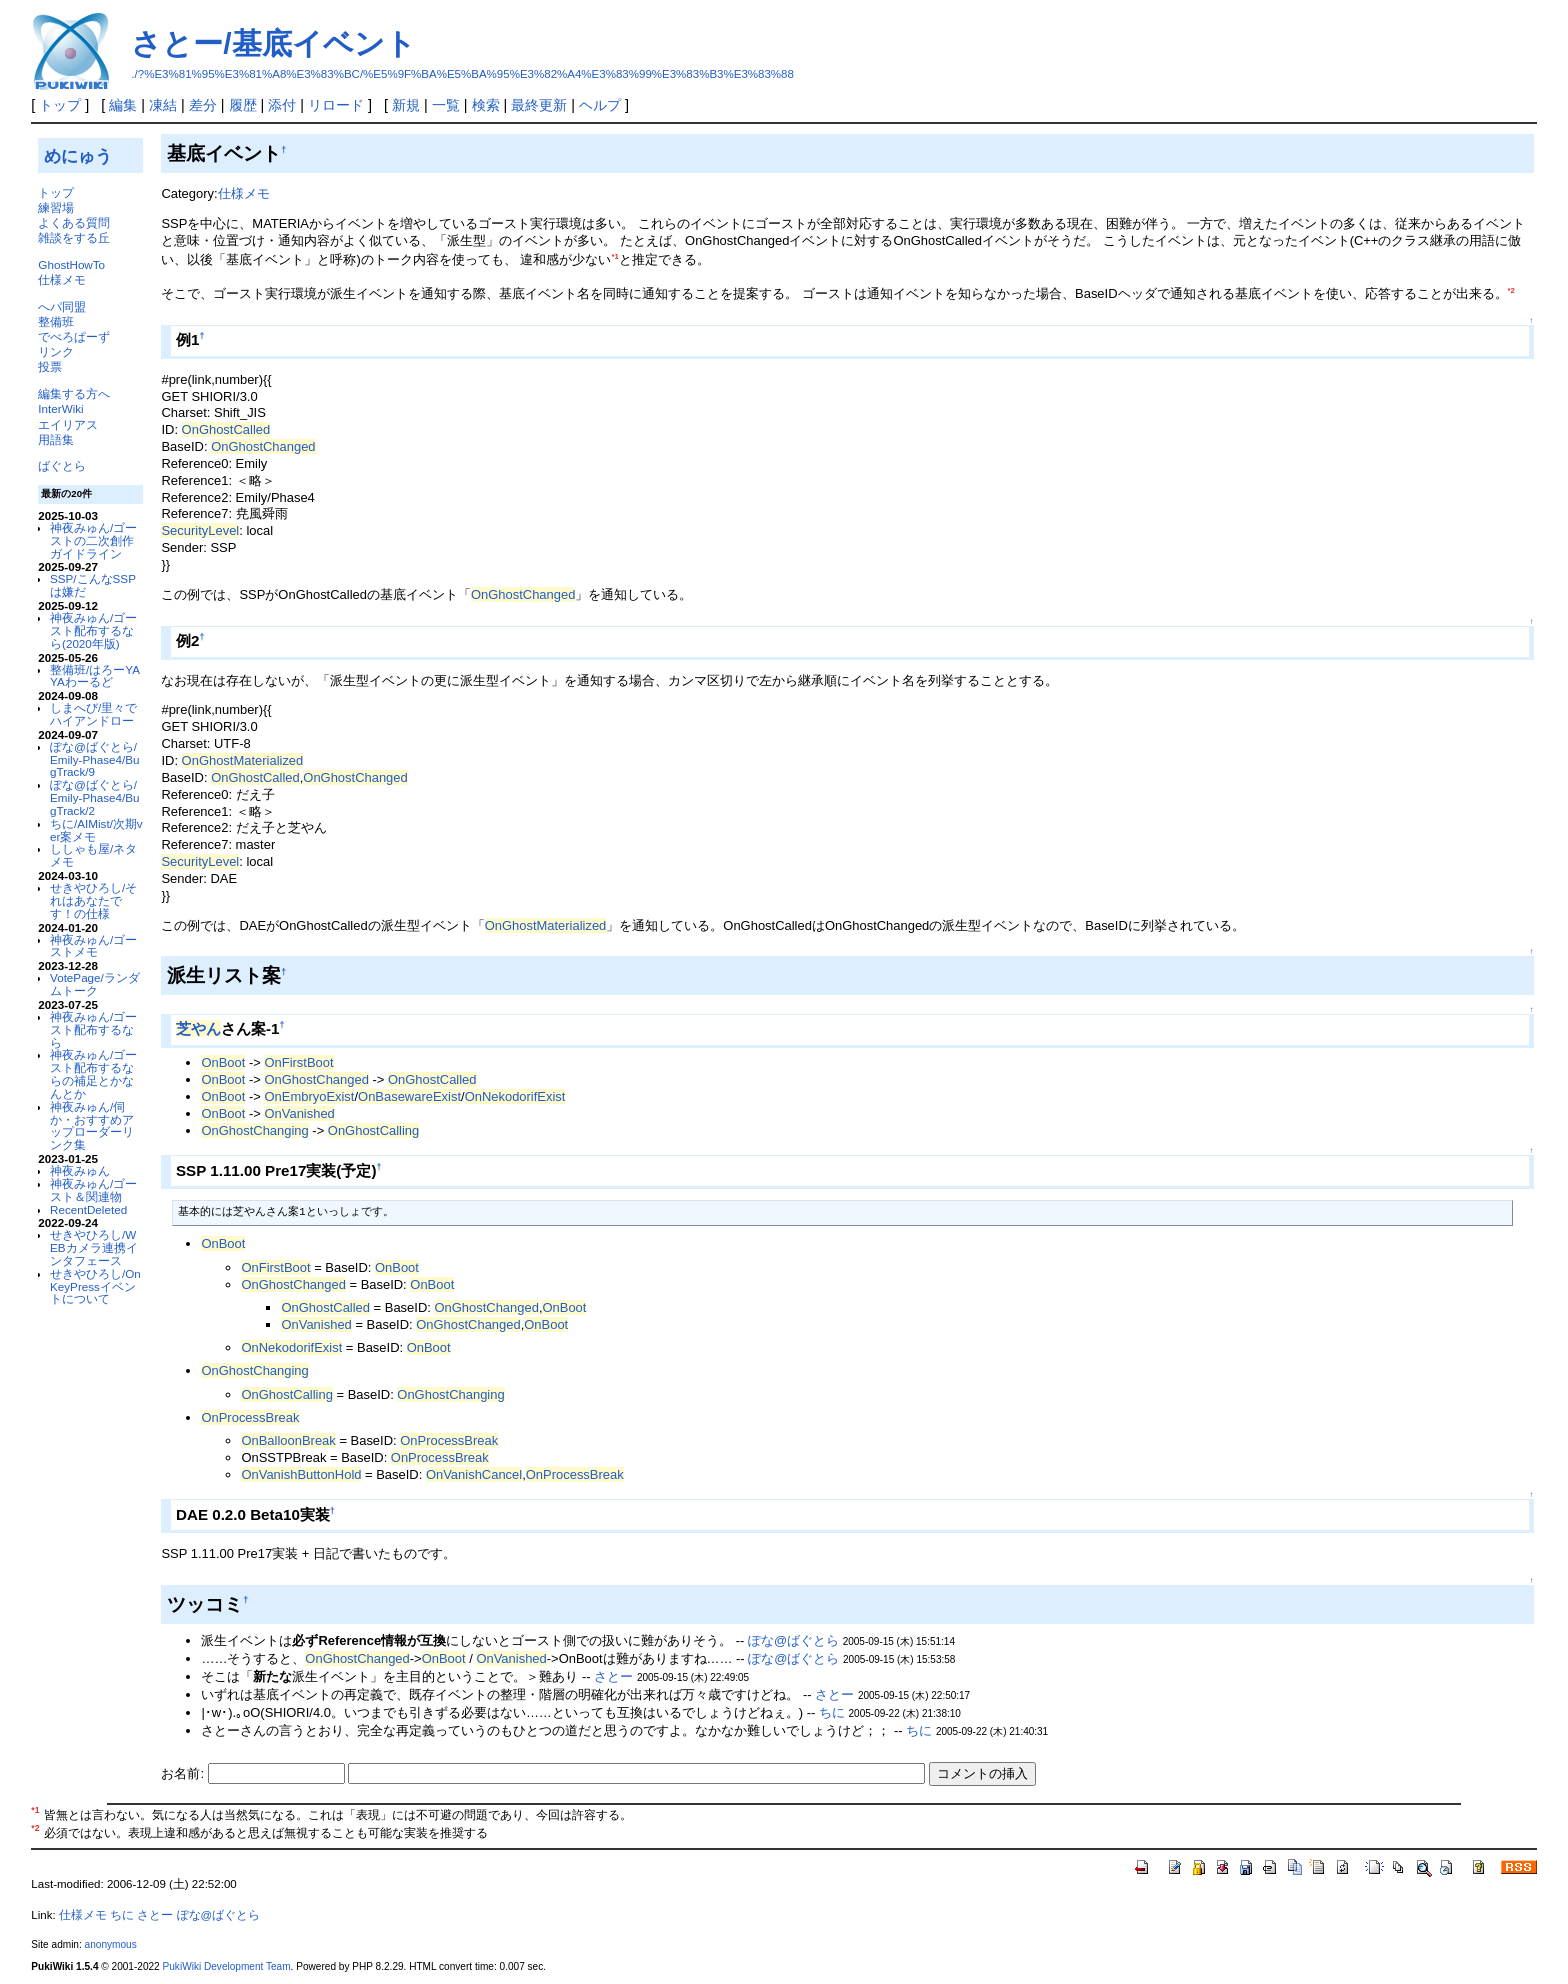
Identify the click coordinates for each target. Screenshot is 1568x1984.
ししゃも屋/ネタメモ (93, 855)
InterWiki (60, 408)
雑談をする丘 (74, 237)
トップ (60, 105)
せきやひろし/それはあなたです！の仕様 (93, 900)
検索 (486, 105)
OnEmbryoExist (309, 1096)
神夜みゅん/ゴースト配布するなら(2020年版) (93, 630)
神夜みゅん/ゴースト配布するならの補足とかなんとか (93, 1073)
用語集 (56, 439)
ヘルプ (600, 105)
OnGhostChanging (254, 1130)
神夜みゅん (80, 1170)
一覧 (446, 105)
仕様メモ (62, 279)
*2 (1511, 290)
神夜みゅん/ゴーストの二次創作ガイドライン (93, 540)
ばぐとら (62, 465)
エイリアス (68, 424)
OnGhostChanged (263, 446)
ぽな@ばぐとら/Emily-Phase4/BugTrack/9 (94, 759)
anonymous (111, 1944)
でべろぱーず (74, 336)
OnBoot (223, 1062)
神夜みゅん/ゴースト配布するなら (93, 1029)
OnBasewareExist (409, 1096)
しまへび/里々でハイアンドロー (93, 714)
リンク (56, 351)
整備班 (56, 321)
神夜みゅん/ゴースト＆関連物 (93, 1190)
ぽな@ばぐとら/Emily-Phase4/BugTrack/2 (94, 797)
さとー (613, 1676)
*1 (614, 256)
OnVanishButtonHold (301, 1474)
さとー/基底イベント (273, 43)
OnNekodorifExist (515, 1096)
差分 (203, 105)
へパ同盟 (62, 306)
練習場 (56, 207)
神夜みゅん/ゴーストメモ (93, 946)
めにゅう (78, 156)
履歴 (243, 105)
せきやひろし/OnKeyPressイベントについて (95, 1286)
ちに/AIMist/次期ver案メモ (96, 830)
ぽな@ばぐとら (793, 1640)
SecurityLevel (200, 530)
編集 (123, 105)
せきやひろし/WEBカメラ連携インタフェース (94, 1247)
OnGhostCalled (226, 429)
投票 (50, 366)
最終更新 (539, 105)
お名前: (184, 1773)
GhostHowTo (71, 264)
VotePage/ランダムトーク (95, 984)
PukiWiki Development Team (227, 1966)
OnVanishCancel (474, 1474)
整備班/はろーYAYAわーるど (95, 676)
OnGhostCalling (373, 1130)
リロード (336, 105)
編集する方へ (74, 393)
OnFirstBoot (298, 1062)
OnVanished (299, 1113)
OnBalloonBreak (288, 1440)
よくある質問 (74, 222)
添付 (282, 105)
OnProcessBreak (250, 1417)
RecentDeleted (88, 1209)
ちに (832, 1712)
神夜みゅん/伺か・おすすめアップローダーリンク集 (92, 1125)
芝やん (198, 1028)
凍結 (163, 105)
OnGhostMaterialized (243, 760)
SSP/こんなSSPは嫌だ (93, 585)
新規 (406, 105)
